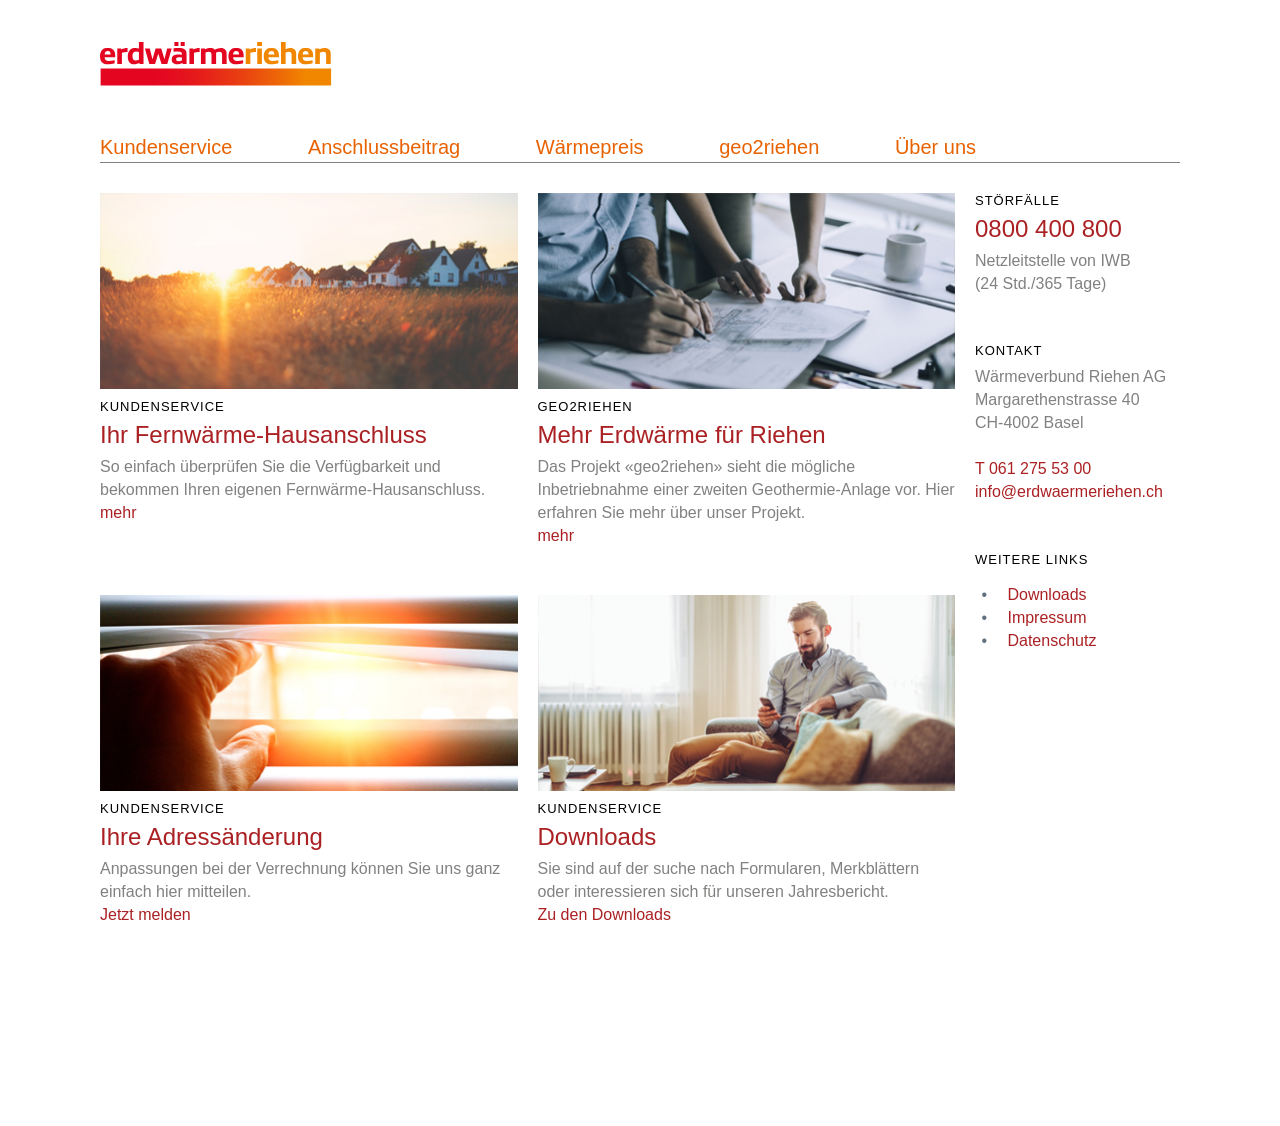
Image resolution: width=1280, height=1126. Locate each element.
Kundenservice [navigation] (166, 147)
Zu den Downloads (604, 914)
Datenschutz (1051, 640)
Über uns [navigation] (935, 147)
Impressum (1046, 617)
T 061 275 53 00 (1033, 468)
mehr (118, 512)
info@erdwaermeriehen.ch (1069, 491)
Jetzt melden (145, 914)
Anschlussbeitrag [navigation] (384, 147)
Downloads (1046, 594)
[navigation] (239, 75)
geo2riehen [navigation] (769, 147)
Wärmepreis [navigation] (590, 147)
